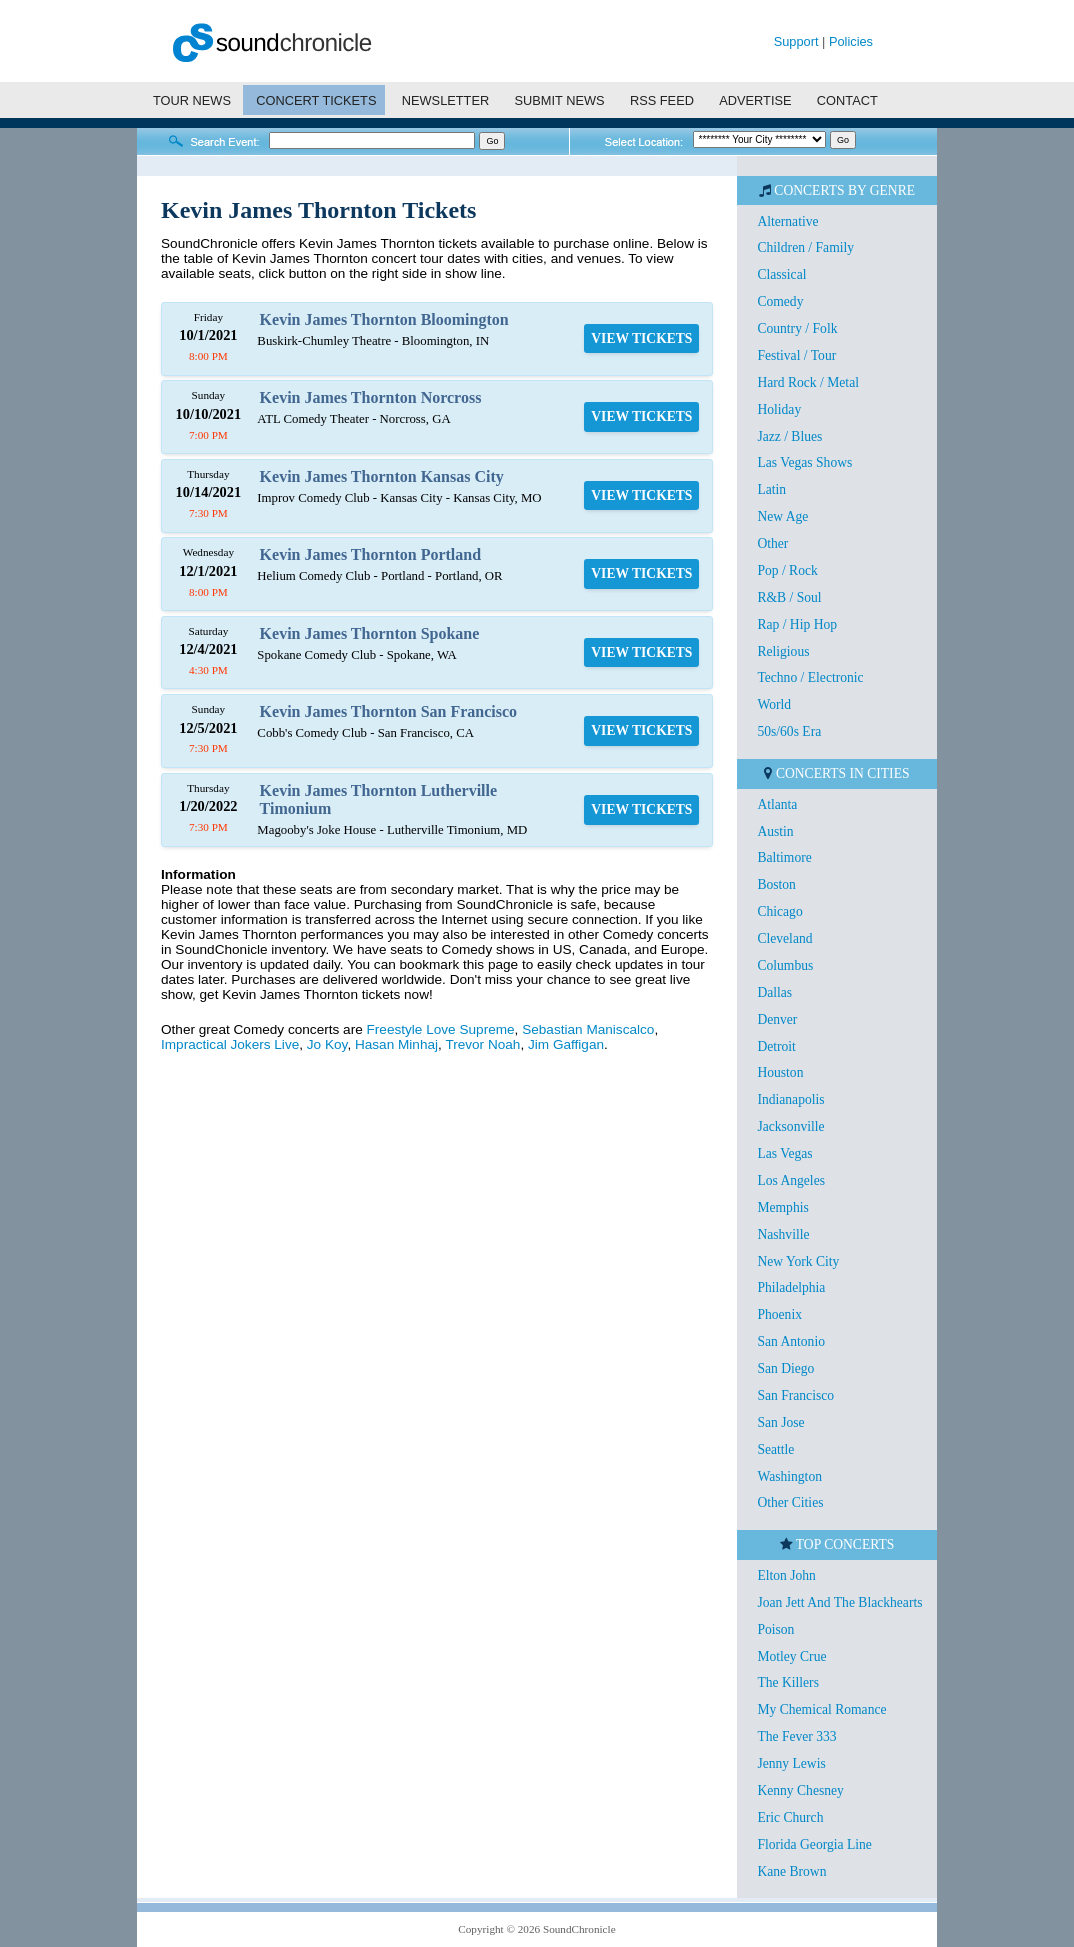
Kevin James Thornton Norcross (371, 397)
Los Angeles (791, 1180)
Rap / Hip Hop (797, 624)
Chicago (779, 911)
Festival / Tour (796, 355)
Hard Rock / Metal (808, 382)
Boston (776, 884)
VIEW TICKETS (641, 338)
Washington (789, 1476)
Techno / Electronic (810, 677)
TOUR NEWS (192, 100)
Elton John (786, 1575)
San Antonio (791, 1341)
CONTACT (847, 100)
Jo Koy (327, 1044)
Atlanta (777, 804)
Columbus (785, 965)
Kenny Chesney (800, 1790)
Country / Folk (797, 328)
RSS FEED (662, 100)
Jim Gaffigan (566, 1044)
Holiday (779, 409)
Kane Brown (791, 1871)
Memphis (782, 1207)
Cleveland (784, 938)
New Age (782, 516)
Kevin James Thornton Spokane (370, 633)
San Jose (780, 1422)
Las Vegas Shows (804, 462)
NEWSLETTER (445, 100)
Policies (851, 41)
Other (772, 543)
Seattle (775, 1449)
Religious (783, 651)
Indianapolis (790, 1099)
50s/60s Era (789, 731)
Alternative (787, 221)
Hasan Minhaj (396, 1044)
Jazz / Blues (789, 436)
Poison (775, 1629)
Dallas (774, 992)
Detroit (776, 1046)
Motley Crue (791, 1656)
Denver (777, 1019)
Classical (781, 274)
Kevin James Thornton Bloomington (384, 319)
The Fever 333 (796, 1736)
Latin (771, 489)
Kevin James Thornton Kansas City (382, 476)
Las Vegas (784, 1153)
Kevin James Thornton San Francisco (389, 711)
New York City (798, 1261)
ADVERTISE (755, 100)
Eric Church (790, 1817)
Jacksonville (790, 1126)
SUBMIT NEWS (560, 100)
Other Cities (790, 1502)
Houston (780, 1072)
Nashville (783, 1234)
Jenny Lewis (791, 1763)
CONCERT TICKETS (316, 100)
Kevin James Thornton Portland (371, 554)
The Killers (788, 1682)
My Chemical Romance (821, 1709)
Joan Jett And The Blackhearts (839, 1602)
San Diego (785, 1368)
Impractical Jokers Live (230, 1044)
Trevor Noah (482, 1044)
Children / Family (805, 247)
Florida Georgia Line (814, 1844)
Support (796, 41)
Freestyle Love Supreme (441, 1029)
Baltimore (784, 857)
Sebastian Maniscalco (588, 1029)
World (774, 704)
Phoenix (779, 1314)
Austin (775, 831)
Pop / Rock (787, 570)
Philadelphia (791, 1287)
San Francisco (795, 1395)
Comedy (780, 301)
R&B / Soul (789, 597)
